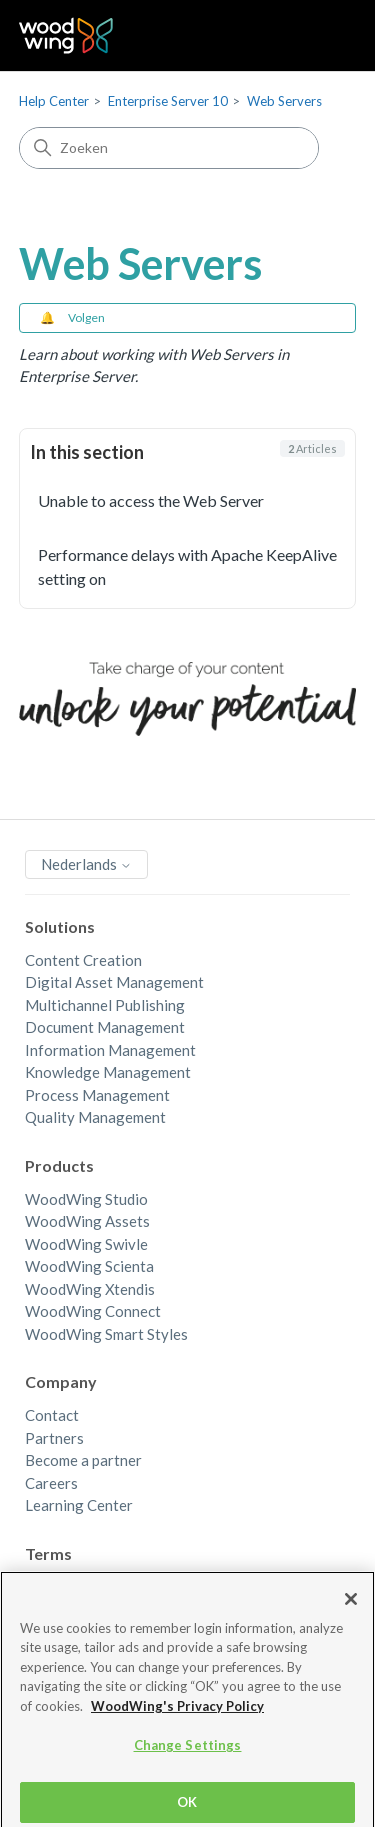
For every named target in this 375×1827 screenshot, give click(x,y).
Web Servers (284, 101)
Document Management (105, 1027)
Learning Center (79, 1505)
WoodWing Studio (86, 1199)
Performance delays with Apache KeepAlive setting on (187, 566)
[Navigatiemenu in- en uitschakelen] (320, 36)
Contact (52, 1415)
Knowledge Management (108, 1072)
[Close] (351, 1607)
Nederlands (86, 864)
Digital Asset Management (114, 982)
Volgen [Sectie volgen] (86, 317)
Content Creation (83, 960)
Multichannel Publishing (105, 1005)
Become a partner (83, 1460)
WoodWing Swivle (86, 1244)
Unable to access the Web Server (151, 500)
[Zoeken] (169, 148)
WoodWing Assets (87, 1221)
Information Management (110, 1050)
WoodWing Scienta (89, 1266)
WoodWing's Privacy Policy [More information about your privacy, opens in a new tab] (177, 1715)
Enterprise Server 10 (168, 101)
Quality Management (95, 1117)
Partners (54, 1438)
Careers (51, 1483)
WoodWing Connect (93, 1311)
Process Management (97, 1095)
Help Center (54, 101)
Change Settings (188, 1754)
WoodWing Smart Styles (106, 1334)
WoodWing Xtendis (90, 1289)
